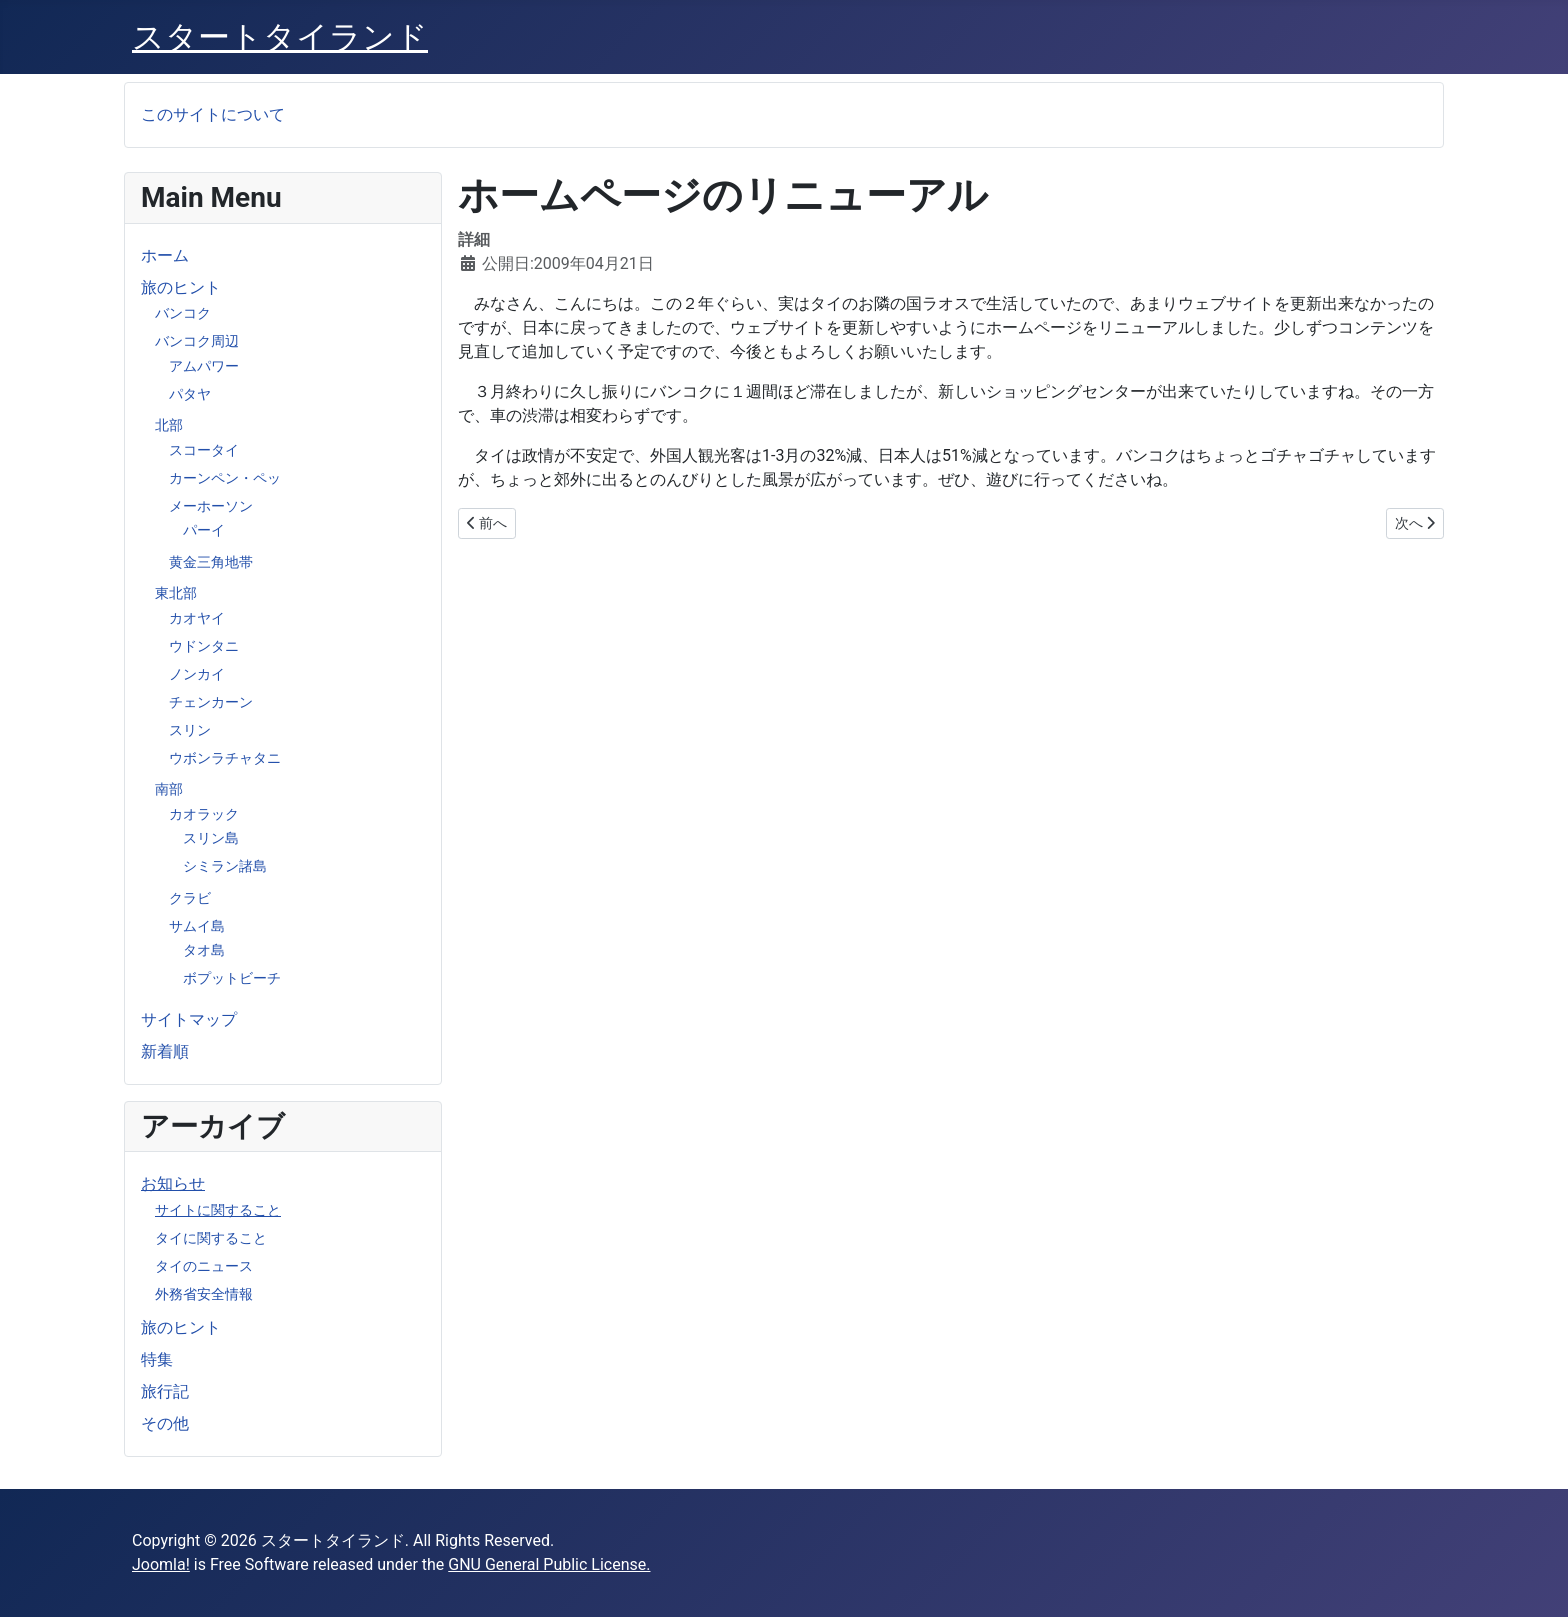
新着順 (165, 1051)
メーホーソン (211, 506)
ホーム (165, 255)
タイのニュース (204, 1266)
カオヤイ (197, 618)
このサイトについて (213, 114)
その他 (165, 1423)
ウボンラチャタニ (225, 758)
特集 (157, 1359)
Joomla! (161, 1564)
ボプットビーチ (232, 978)
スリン (190, 730)
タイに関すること (211, 1238)
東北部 (176, 593)
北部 (169, 425)
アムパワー (204, 366)
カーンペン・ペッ (225, 478)
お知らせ (173, 1183)
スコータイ (204, 450)
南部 (169, 789)
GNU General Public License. (549, 1564)
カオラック (204, 814)
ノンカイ (197, 674)
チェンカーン (211, 702)
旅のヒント (181, 287)
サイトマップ (189, 1019)
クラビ (190, 898)
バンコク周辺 (197, 341)
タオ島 (204, 950)
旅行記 (165, 1391)
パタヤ (190, 394)
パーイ (204, 530)
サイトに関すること (218, 1210)
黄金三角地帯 (211, 562)
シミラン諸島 (225, 866)
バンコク (183, 313)
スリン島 (211, 838)
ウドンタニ (204, 646)
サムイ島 (197, 926)
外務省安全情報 (204, 1294)
